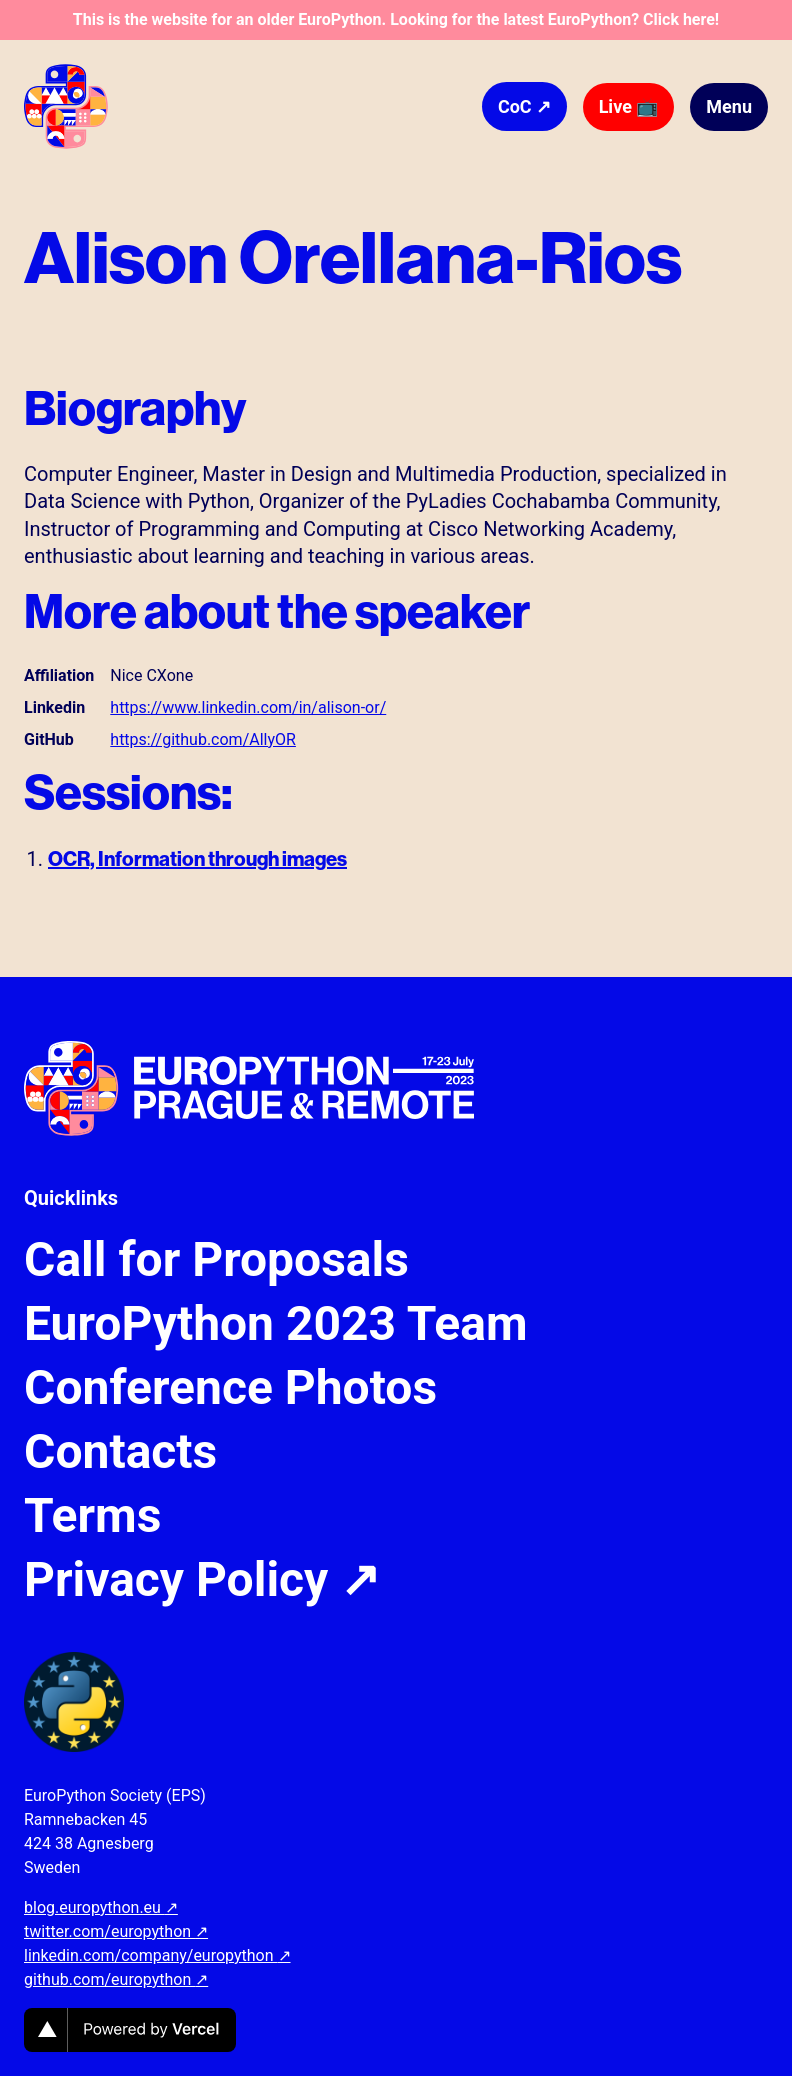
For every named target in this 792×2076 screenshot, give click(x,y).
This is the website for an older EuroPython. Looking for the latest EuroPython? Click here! (396, 19)
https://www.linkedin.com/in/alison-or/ (248, 707)
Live (629, 106)
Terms (92, 1516)
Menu (729, 106)
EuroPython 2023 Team (276, 1324)
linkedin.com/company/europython (157, 1955)
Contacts (120, 1452)
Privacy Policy (202, 1580)
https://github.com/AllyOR (203, 739)
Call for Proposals (216, 1260)
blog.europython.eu (101, 1907)
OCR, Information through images (197, 858)
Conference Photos (230, 1388)
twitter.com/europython (116, 1931)
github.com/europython (116, 1979)
